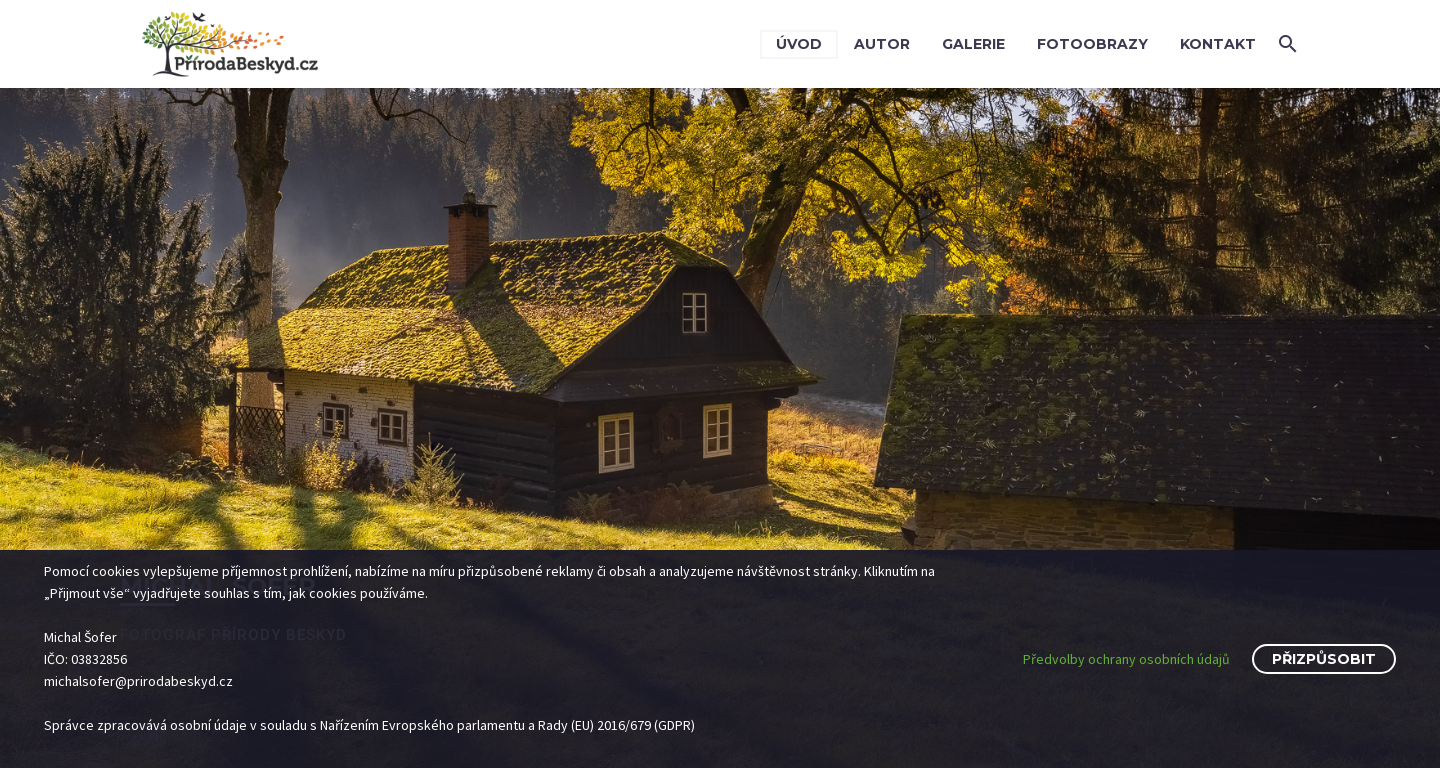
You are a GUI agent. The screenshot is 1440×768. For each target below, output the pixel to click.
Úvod (799, 44)
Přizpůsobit (1324, 659)
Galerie (973, 44)
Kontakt (1218, 44)
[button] (1288, 44)
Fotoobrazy (1092, 44)
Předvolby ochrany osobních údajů (1126, 659)
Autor (882, 44)
